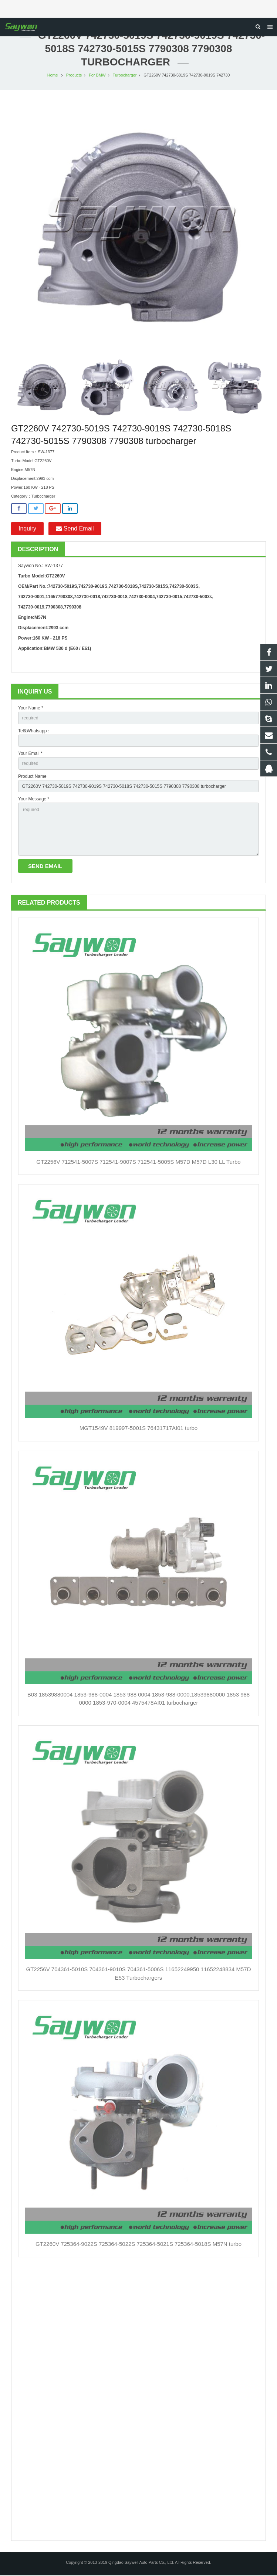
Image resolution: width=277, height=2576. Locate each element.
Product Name (32, 777)
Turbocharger (124, 76)
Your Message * (33, 799)
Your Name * (30, 708)
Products (74, 76)
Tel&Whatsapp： (34, 731)
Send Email (75, 529)
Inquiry (27, 529)
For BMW (97, 76)
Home (52, 76)
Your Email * (30, 754)
